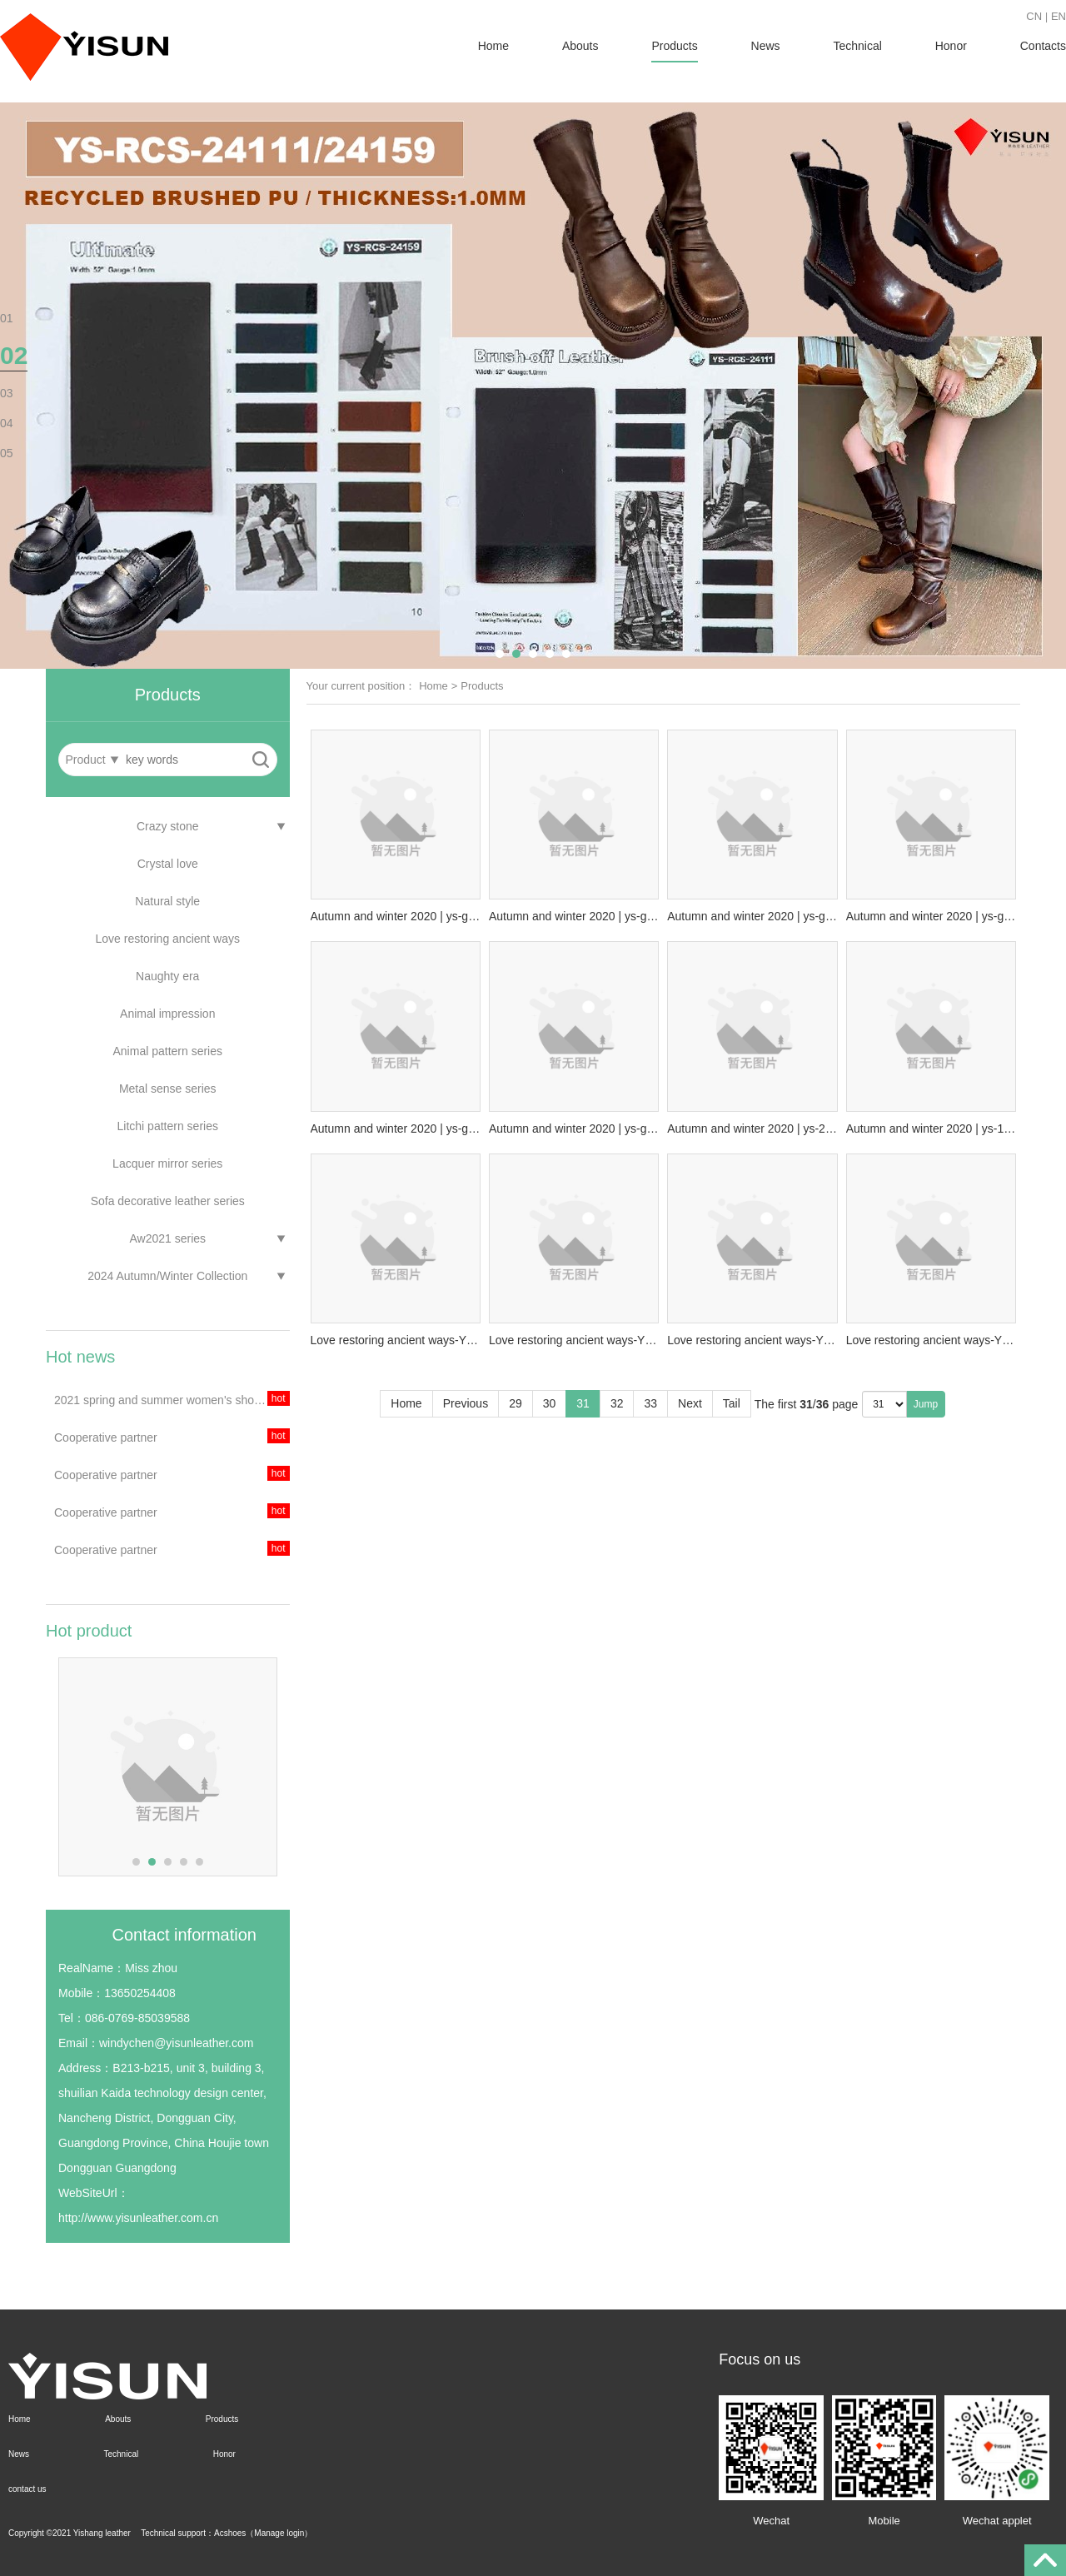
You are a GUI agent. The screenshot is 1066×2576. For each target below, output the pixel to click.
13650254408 (140, 1993)
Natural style (167, 901)
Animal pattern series (167, 1051)
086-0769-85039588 (137, 2018)
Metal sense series (168, 1088)
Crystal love (167, 863)
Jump (926, 1404)
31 (583, 1403)
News (765, 45)
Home (493, 45)
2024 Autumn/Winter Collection (167, 1276)
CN (1034, 16)
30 (549, 1403)
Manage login (279, 2533)
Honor (951, 45)
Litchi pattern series (167, 1126)
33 (650, 1403)
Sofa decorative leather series (168, 1201)
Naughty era (167, 976)
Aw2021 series (167, 1238)
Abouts (580, 45)
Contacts (1043, 45)
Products (674, 45)
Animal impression (167, 1013)
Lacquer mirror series (167, 1163)
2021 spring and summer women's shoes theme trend (172, 1400)
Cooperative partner (105, 1437)
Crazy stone (168, 826)
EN (1058, 16)
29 (515, 1403)
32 (617, 1403)
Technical (857, 45)
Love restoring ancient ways (167, 938)
